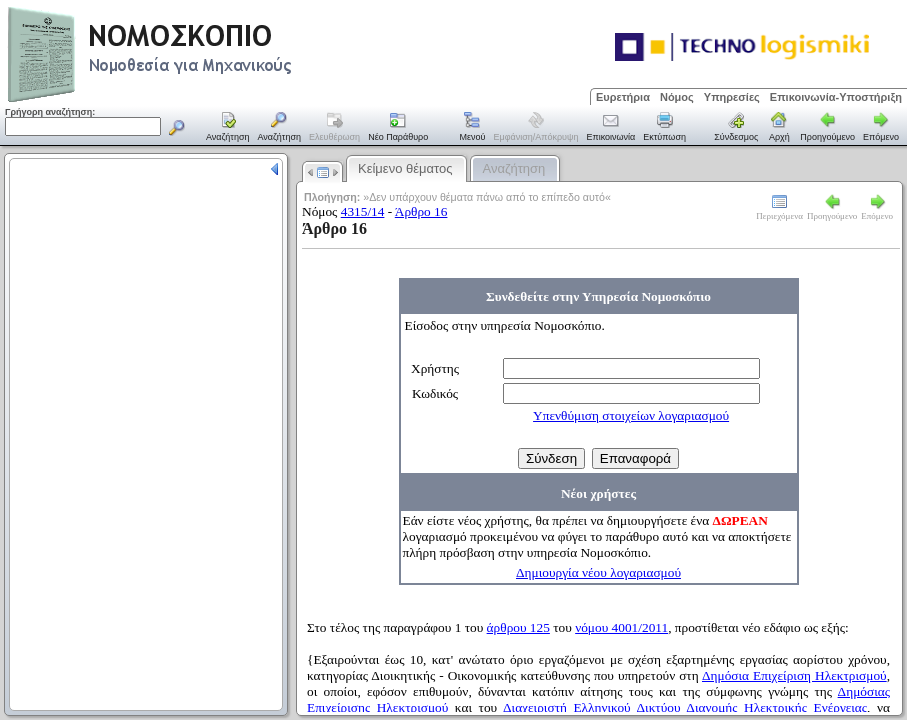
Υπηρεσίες (732, 97)
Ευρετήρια (623, 97)
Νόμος (677, 97)
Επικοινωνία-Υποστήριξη (836, 97)
